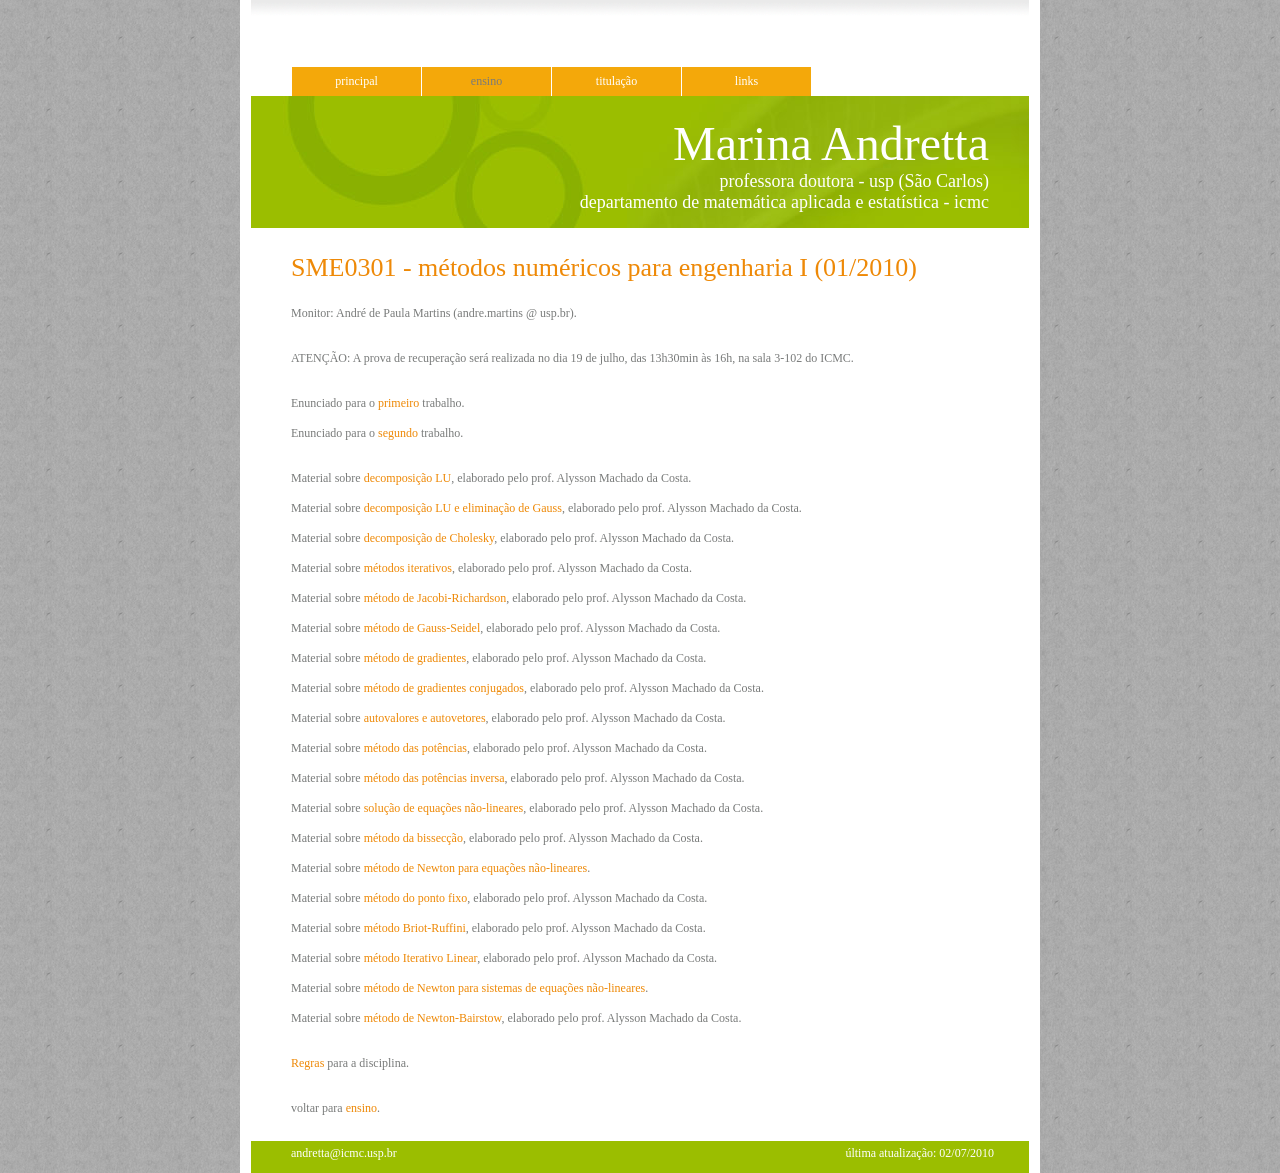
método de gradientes (415, 658)
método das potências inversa (434, 778)
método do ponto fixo (416, 898)
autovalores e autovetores (425, 718)
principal (356, 81)
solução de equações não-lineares (444, 808)
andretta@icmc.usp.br (344, 1153)
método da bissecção (413, 838)
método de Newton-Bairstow (433, 1018)
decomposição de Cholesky (429, 538)
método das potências (415, 748)
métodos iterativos (408, 568)
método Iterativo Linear (420, 958)
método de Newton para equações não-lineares (476, 868)
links (746, 81)
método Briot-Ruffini (415, 928)
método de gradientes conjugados (444, 688)
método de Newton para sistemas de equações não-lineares (505, 988)
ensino (486, 81)
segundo (398, 433)
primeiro (398, 403)
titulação (616, 81)
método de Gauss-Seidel (422, 628)
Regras (307, 1063)
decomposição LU (408, 478)
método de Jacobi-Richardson (435, 598)
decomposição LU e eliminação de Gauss (463, 508)
